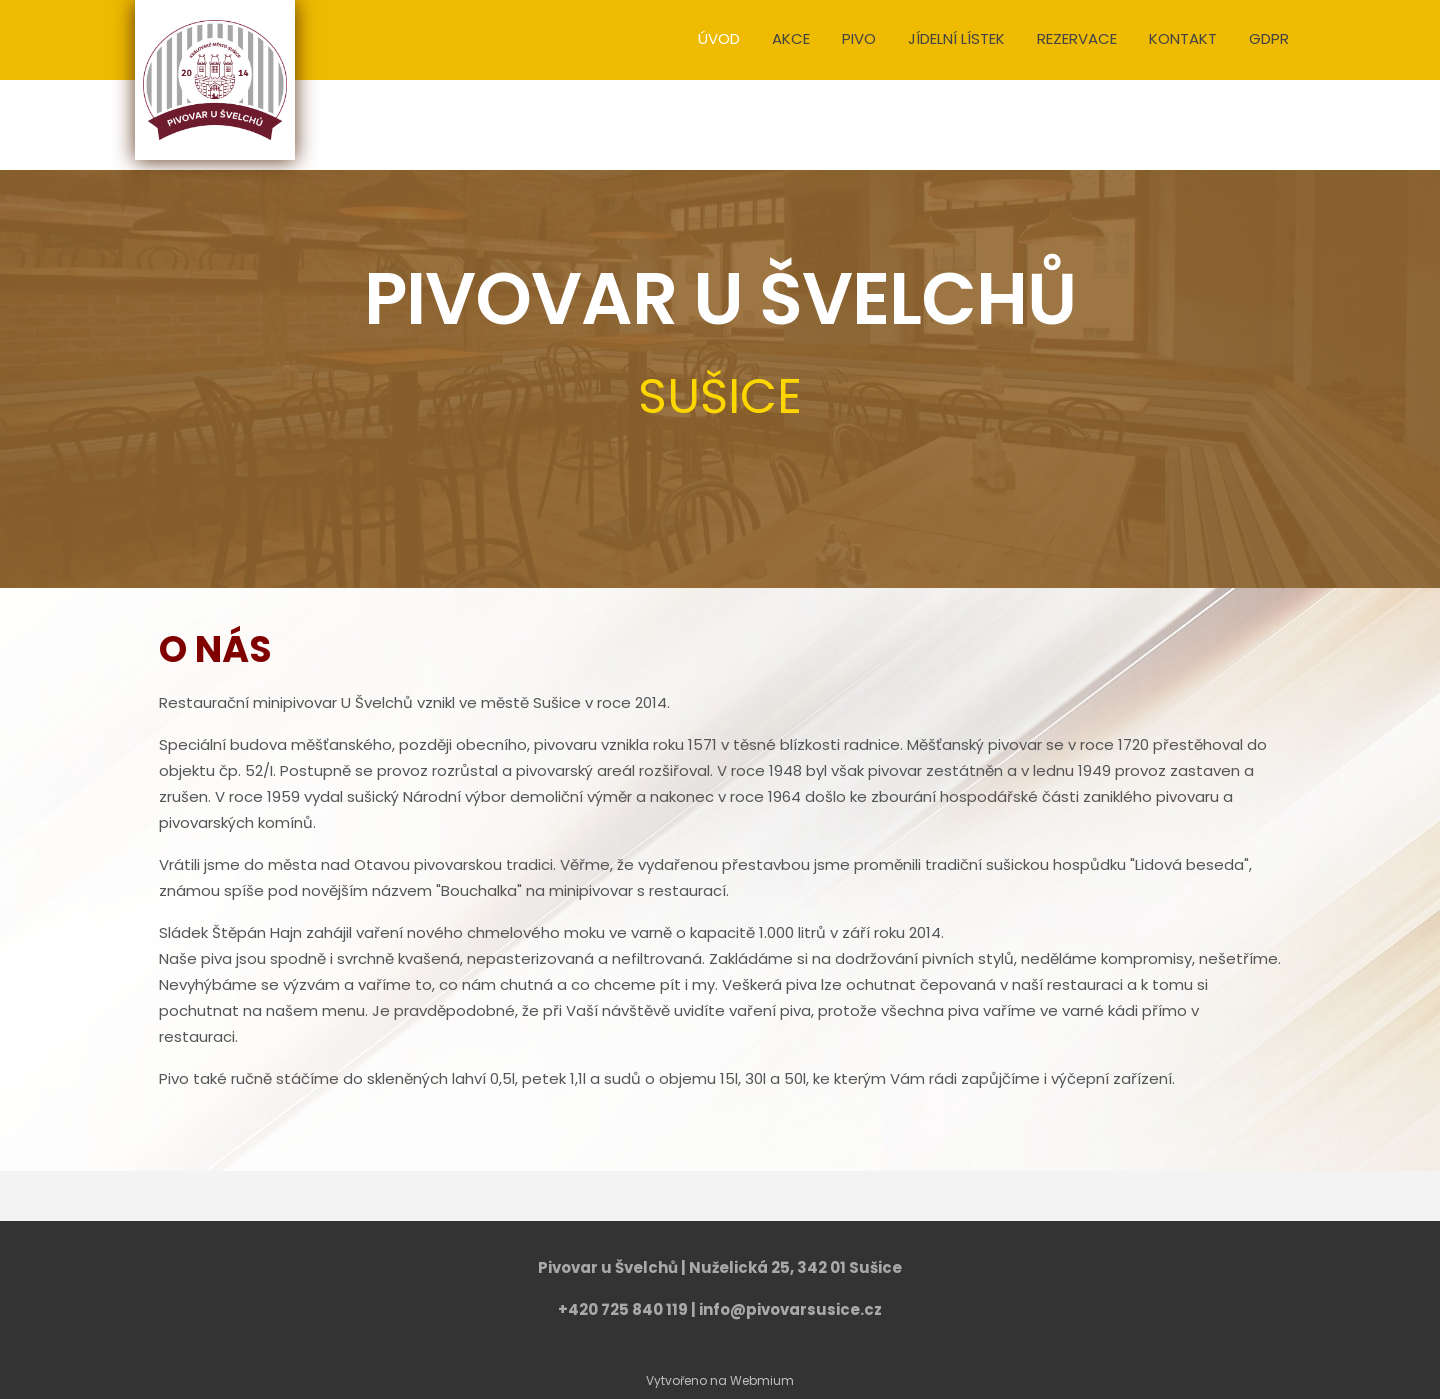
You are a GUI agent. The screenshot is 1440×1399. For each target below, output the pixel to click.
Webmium (762, 1380)
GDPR (1269, 38)
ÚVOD (719, 38)
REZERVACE (1077, 38)
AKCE (791, 38)
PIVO (859, 38)
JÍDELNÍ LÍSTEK (956, 38)
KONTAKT (1183, 38)
